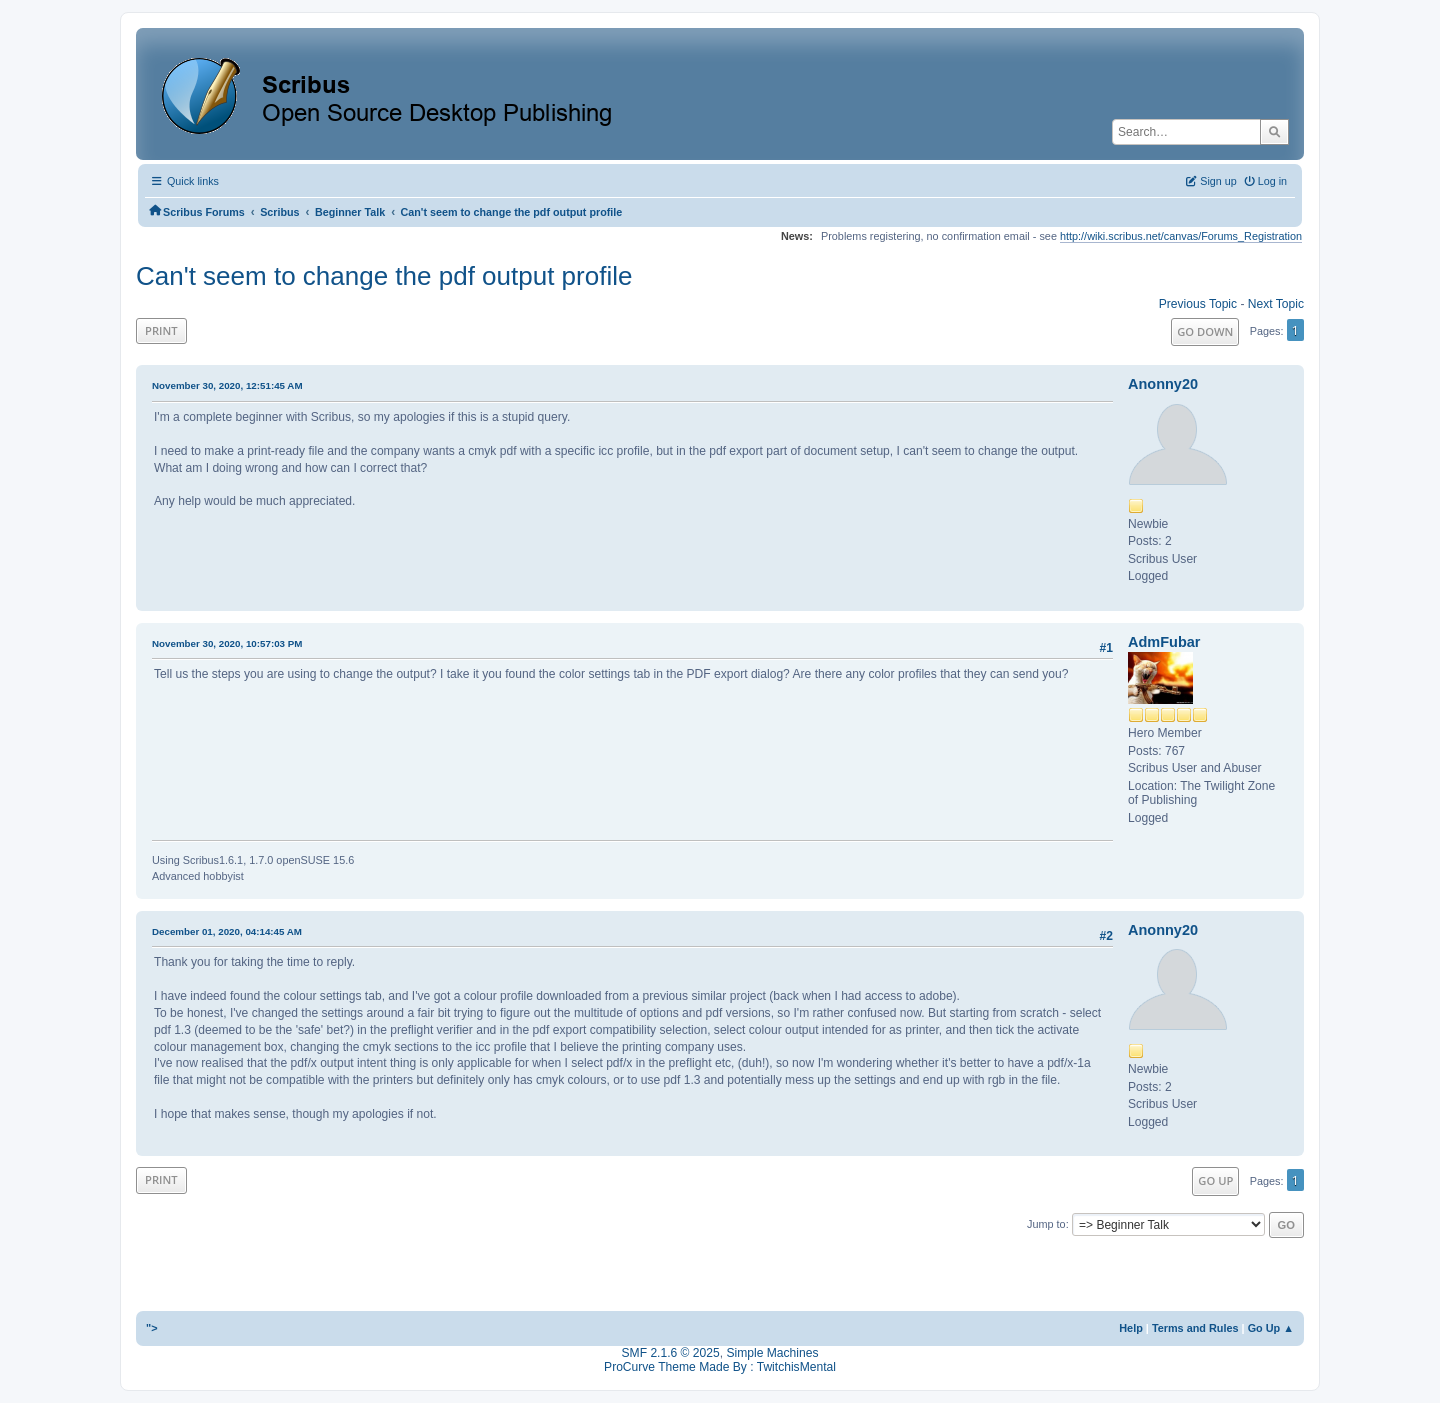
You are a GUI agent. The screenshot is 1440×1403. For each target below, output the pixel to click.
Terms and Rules (1195, 1328)
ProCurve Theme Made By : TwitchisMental (720, 1367)
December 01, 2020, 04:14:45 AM (227, 931)
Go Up (1215, 1180)
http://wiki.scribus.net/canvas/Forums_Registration (1181, 236)
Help (1131, 1328)
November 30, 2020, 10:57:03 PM (227, 643)
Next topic (1276, 304)
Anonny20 (1163, 384)
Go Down (1205, 331)
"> (152, 1328)
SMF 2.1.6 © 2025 (671, 1353)
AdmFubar (1164, 642)
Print (161, 330)
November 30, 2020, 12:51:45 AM (227, 385)
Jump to (1046, 1224)
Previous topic (1198, 304)
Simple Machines (772, 1353)
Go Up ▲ (1271, 1328)
